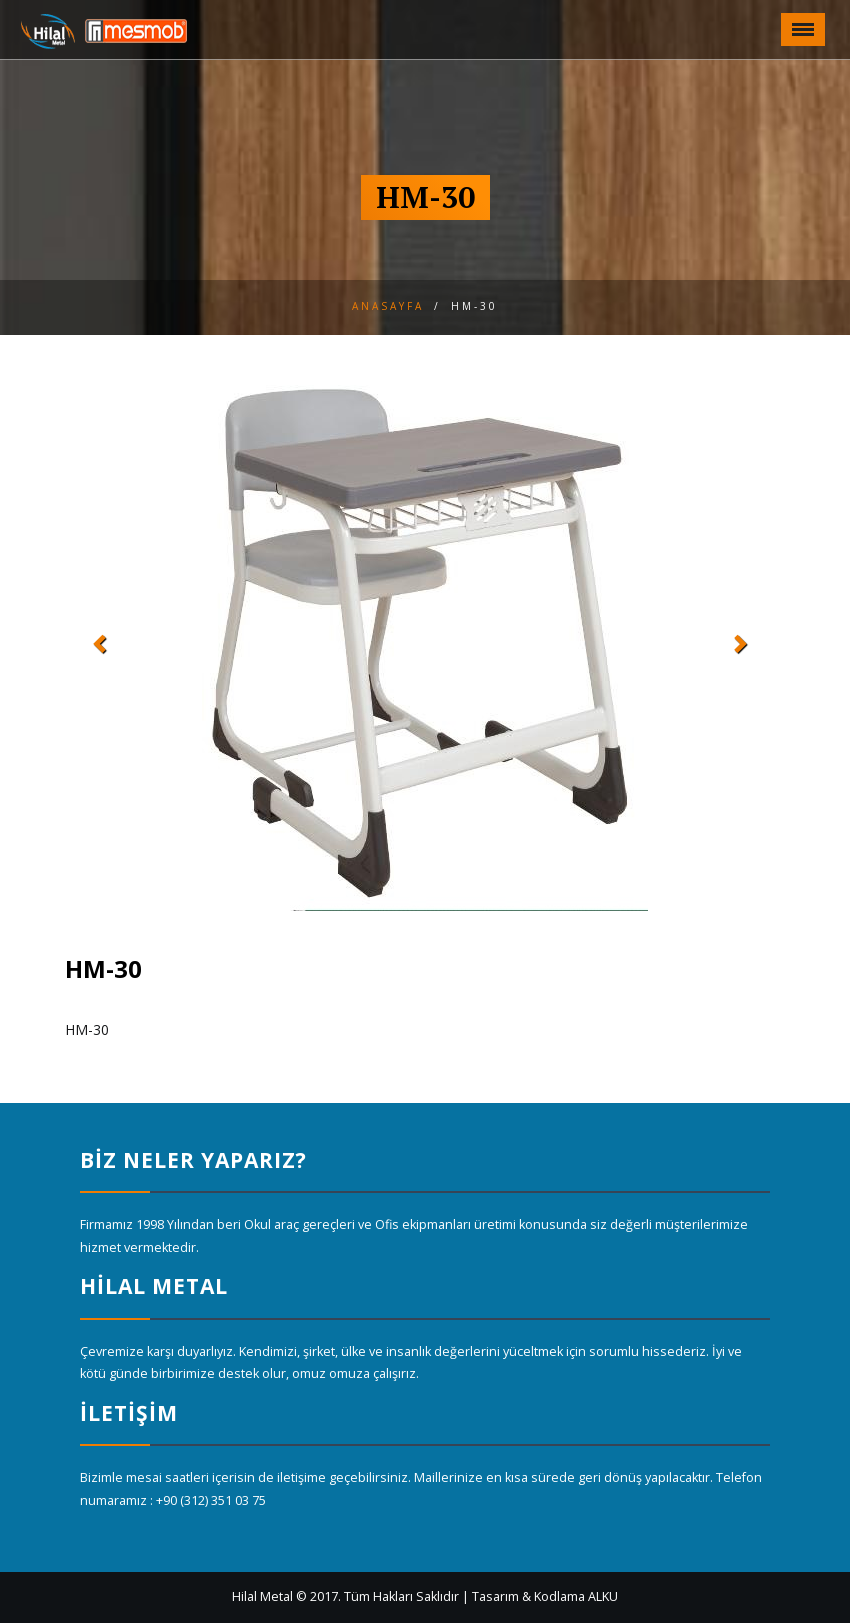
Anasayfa (388, 306)
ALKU (603, 1596)
